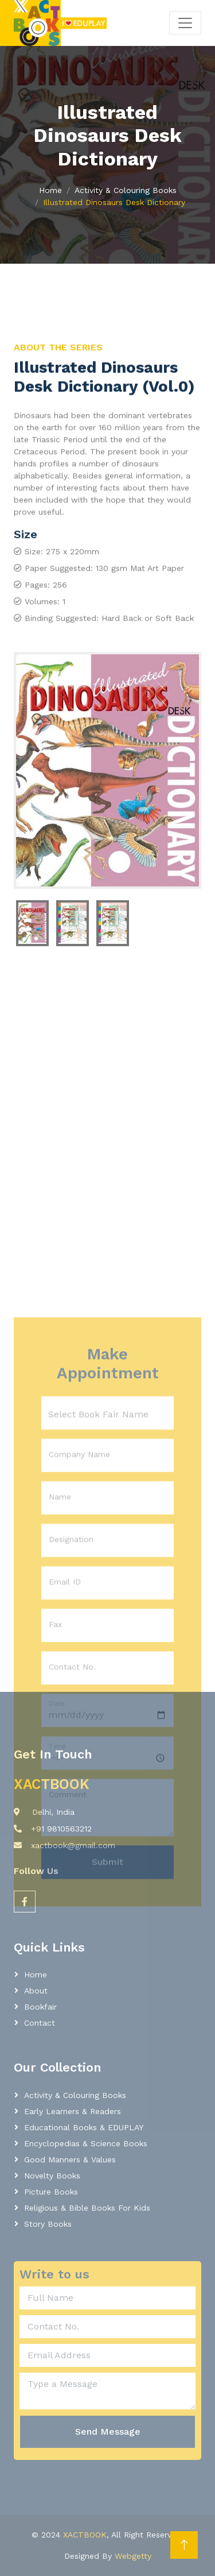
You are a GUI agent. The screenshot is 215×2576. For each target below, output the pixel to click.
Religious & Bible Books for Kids (87, 2207)
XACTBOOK (85, 2534)
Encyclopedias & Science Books (85, 2143)
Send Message (107, 2431)
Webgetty (133, 2555)
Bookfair (40, 2006)
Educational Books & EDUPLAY (83, 2127)
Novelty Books (52, 2175)
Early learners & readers (72, 2111)
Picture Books (51, 2191)
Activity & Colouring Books (126, 190)
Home (50, 190)
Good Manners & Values (70, 2159)
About (36, 1990)
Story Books (48, 2223)
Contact (39, 2022)
